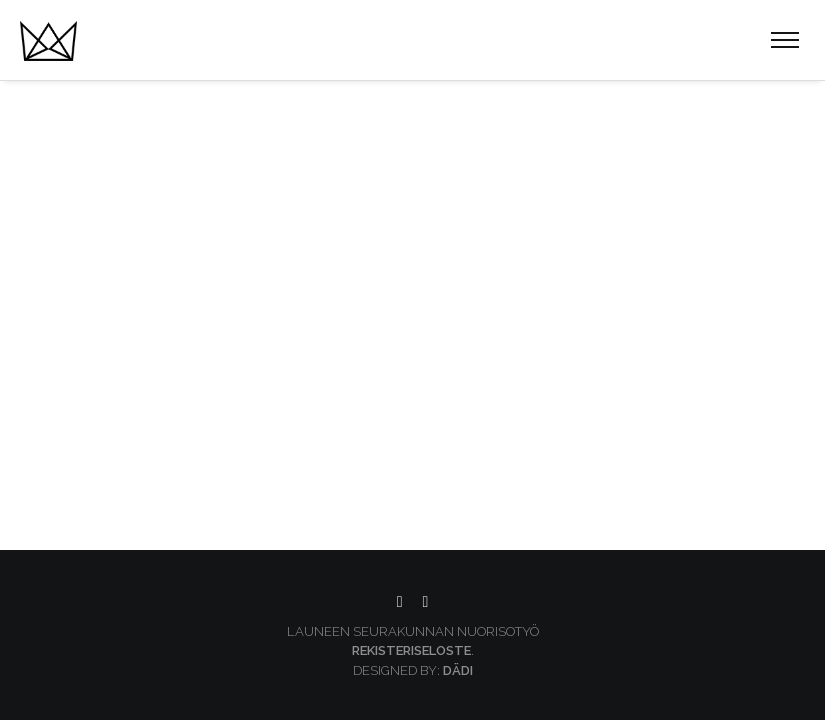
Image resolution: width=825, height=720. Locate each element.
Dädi (458, 670)
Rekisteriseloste (411, 650)
